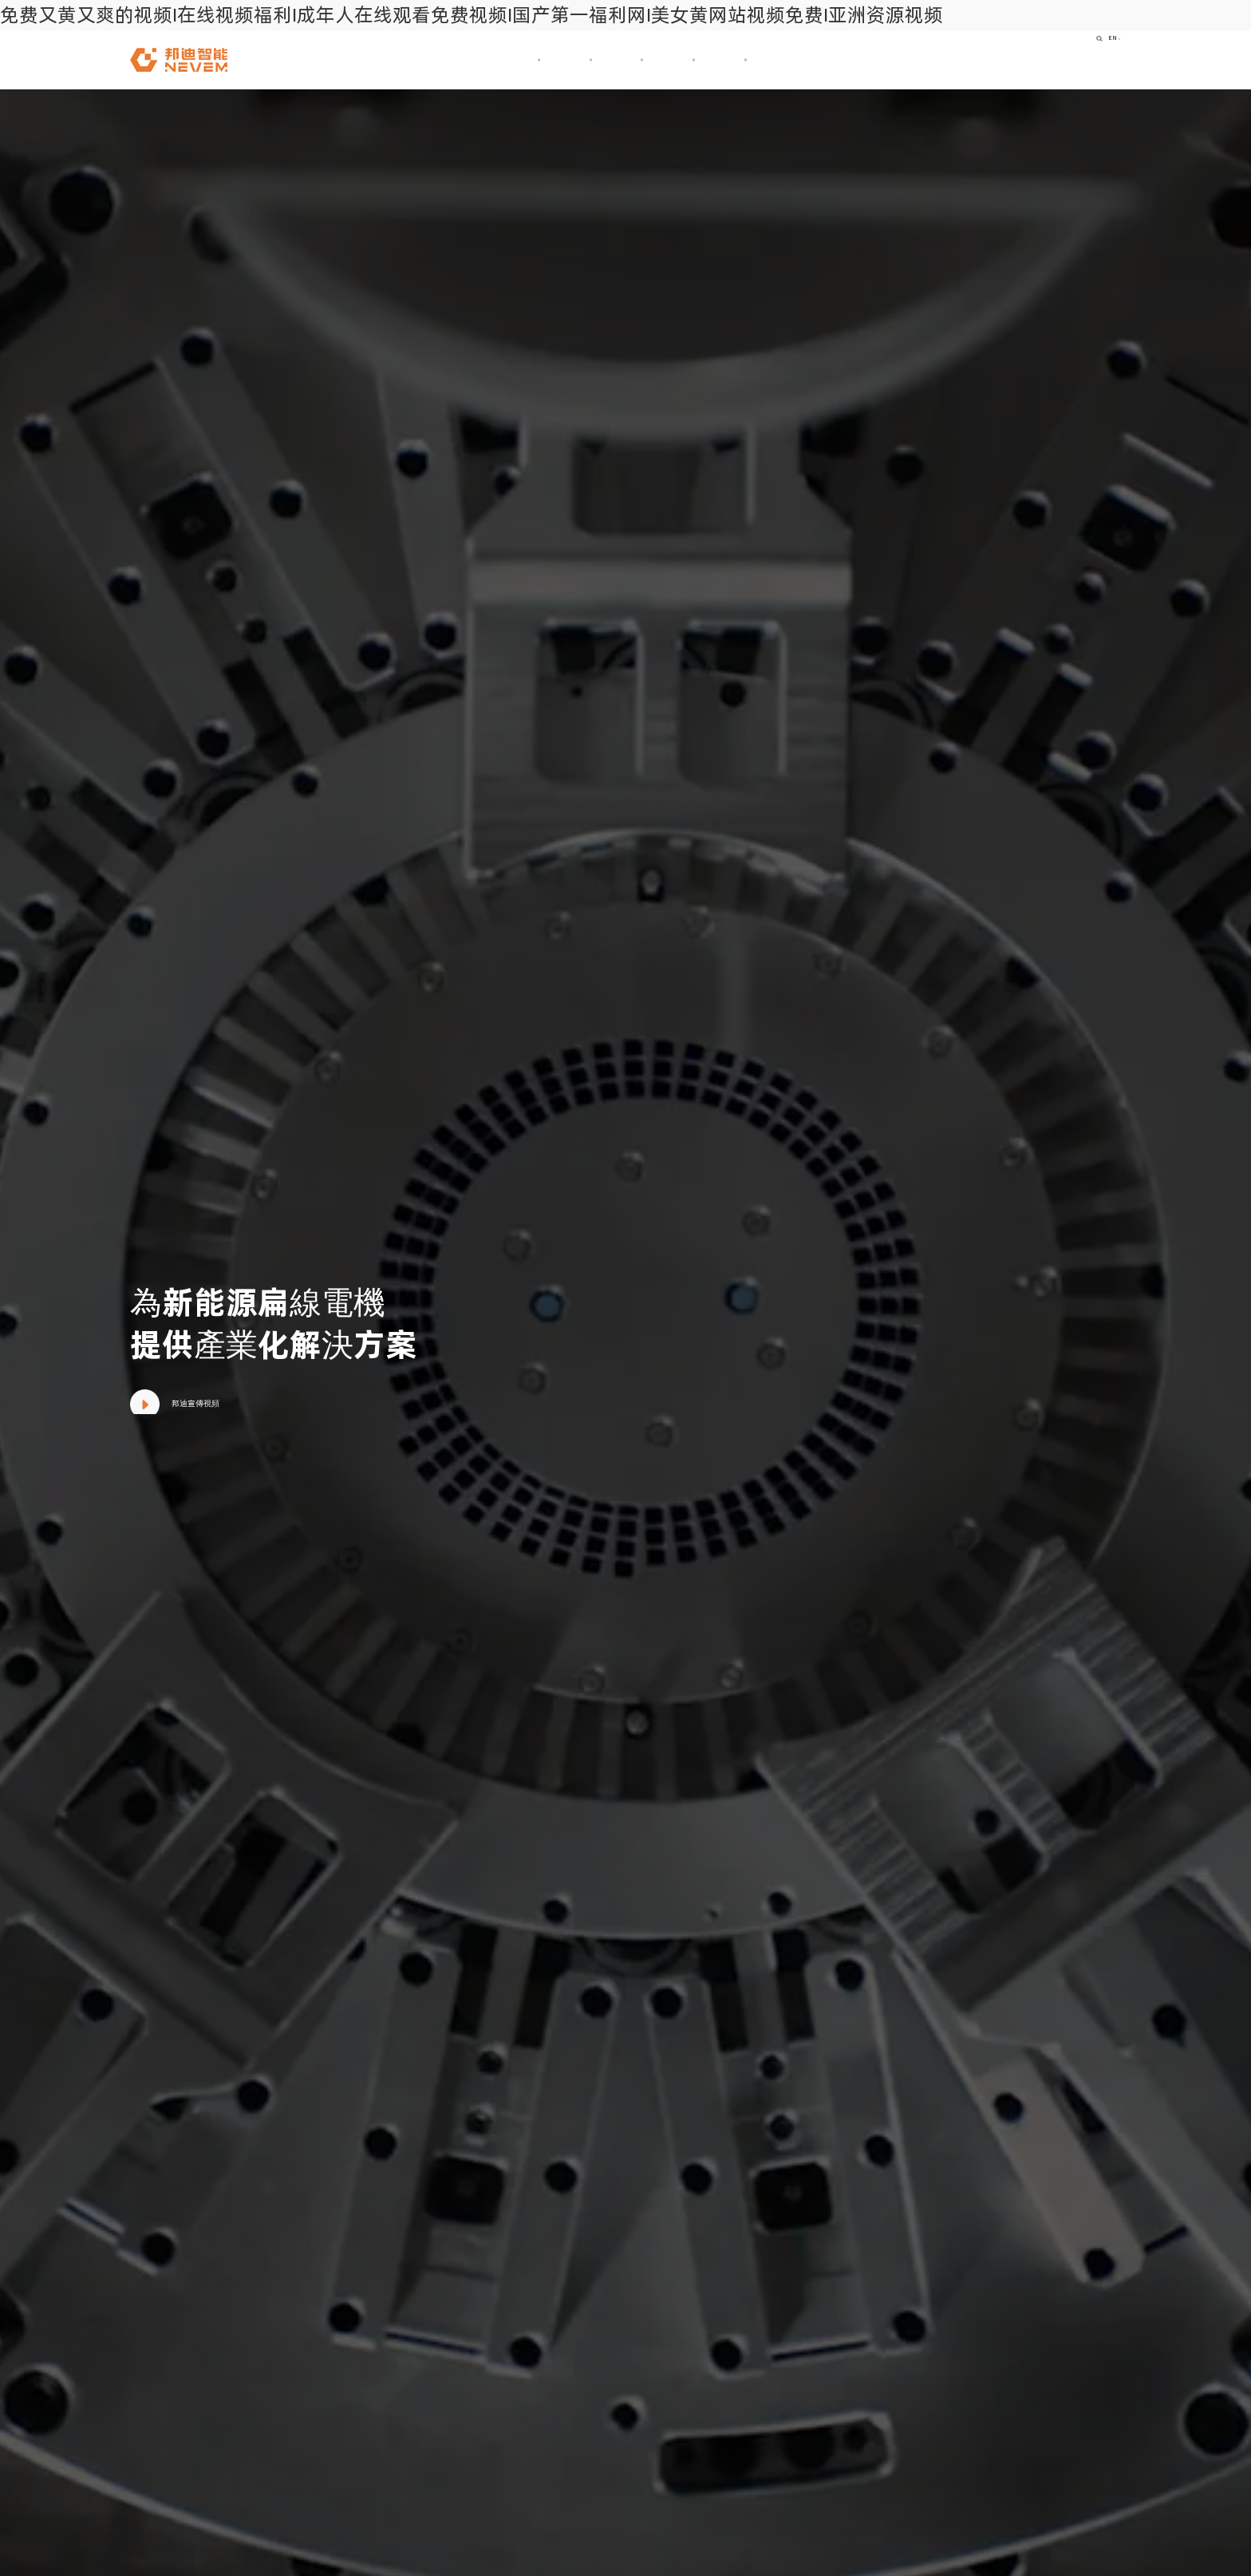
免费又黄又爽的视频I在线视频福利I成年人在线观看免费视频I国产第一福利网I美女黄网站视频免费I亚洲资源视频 (471, 15)
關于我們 (456, 59)
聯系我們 (905, 59)
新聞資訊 (709, 59)
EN (1100, 59)
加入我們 (807, 59)
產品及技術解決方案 (582, 59)
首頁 (370, 59)
